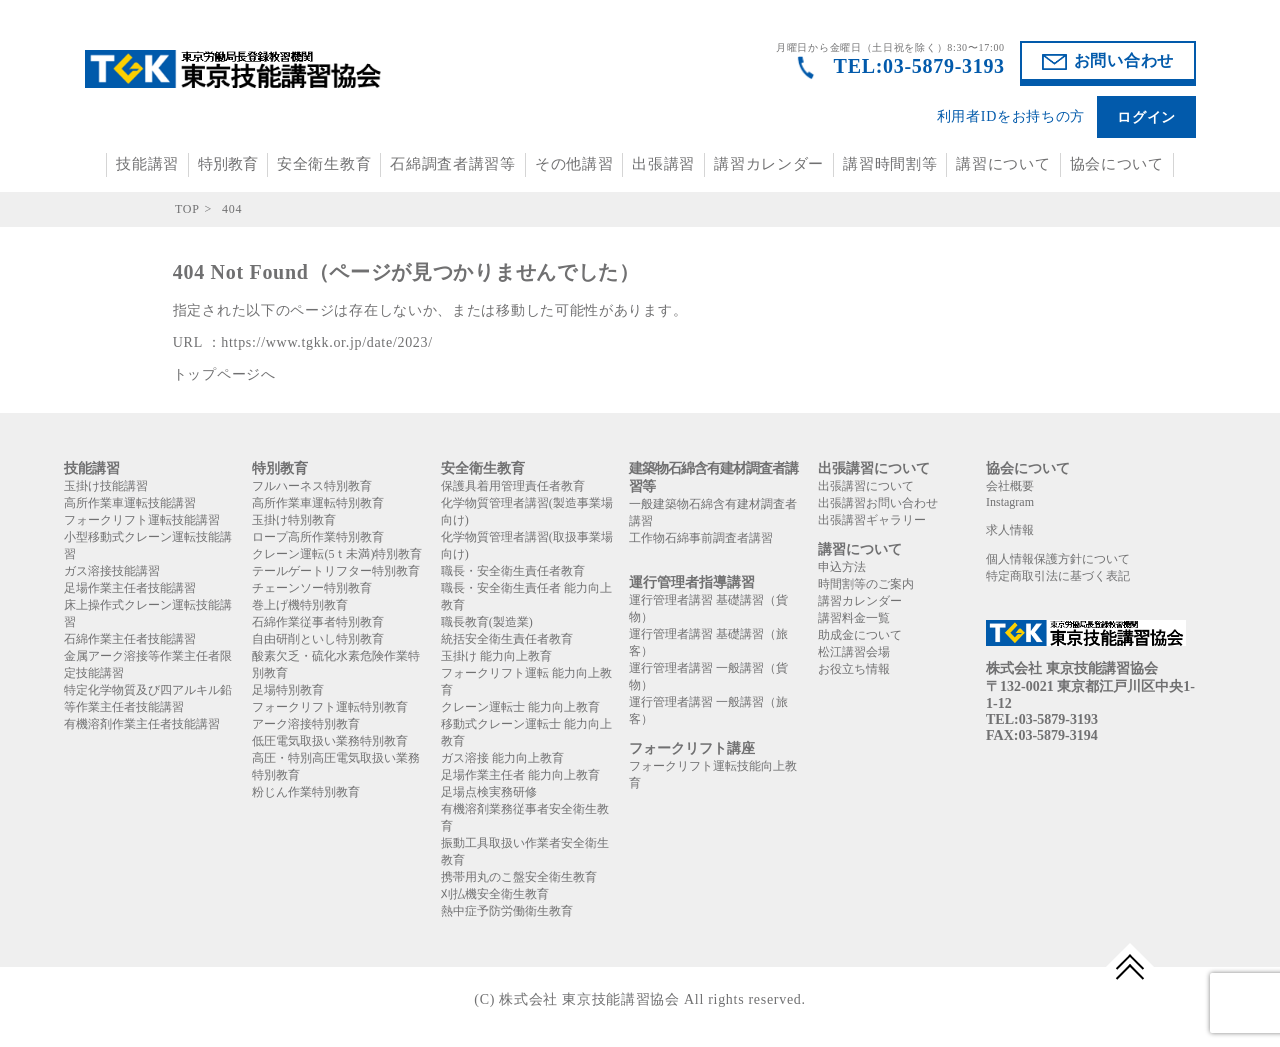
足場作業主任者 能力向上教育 (520, 775)
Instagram (1010, 502)
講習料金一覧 (854, 618)
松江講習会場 (854, 652)
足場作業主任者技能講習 (130, 588)
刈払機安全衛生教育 (495, 894)
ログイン (1146, 117)
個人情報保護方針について (1058, 559)
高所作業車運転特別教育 (318, 503)
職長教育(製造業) (487, 622)
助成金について (860, 635)
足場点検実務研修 (489, 792)
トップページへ (224, 374)
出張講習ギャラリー (872, 520)
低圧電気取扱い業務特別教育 (330, 741)
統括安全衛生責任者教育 (507, 639)
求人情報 (1010, 530)
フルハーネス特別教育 (312, 486)
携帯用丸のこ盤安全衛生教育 (519, 877)
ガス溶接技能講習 (112, 571)
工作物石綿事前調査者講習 (701, 538)
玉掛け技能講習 (106, 486)
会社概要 (1010, 486)
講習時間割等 (890, 164)
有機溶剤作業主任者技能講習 (142, 724)
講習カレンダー (769, 164)
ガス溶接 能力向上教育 (502, 758)
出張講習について (866, 486)
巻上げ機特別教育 (300, 605)
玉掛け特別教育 (294, 520)
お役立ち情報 (854, 669)
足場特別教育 (288, 690)
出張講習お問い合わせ (878, 503)
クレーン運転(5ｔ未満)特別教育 (337, 554)
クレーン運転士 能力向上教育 (520, 707)
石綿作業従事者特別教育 (318, 622)
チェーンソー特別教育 (312, 588)
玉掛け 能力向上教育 (496, 656)
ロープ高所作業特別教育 (318, 537)
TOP (187, 209)
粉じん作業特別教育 (306, 792)
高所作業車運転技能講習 (130, 503)
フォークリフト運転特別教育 (330, 707)
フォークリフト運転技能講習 (142, 520)
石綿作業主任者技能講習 (130, 639)
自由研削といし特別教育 (318, 639)
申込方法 (842, 567)
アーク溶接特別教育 (306, 724)
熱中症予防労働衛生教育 (507, 911)
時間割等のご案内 (866, 584)
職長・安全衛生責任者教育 (513, 571)
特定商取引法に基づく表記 (1058, 576)
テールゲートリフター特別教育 (336, 571)
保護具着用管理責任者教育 (513, 486)
